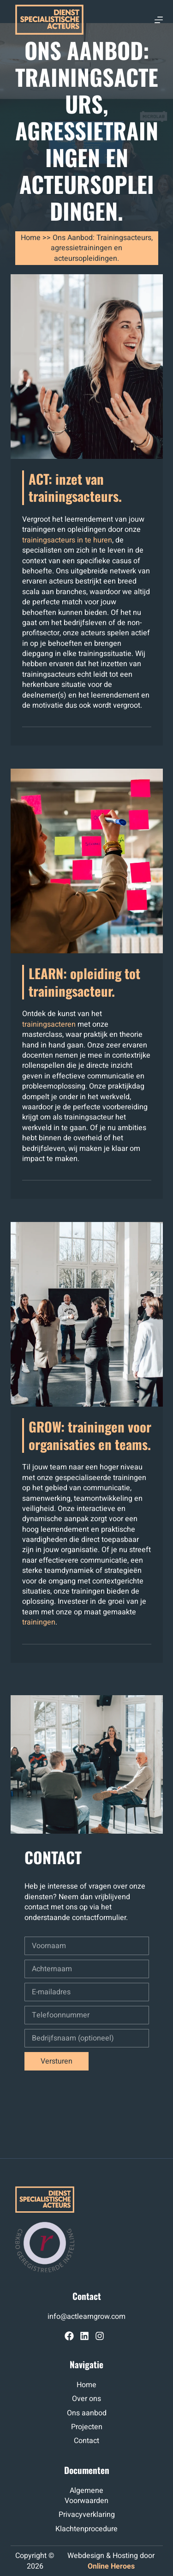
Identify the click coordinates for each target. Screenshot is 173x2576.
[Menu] (159, 20)
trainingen (38, 1622)
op (24, 2555)
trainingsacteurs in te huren (67, 540)
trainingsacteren (49, 1024)
